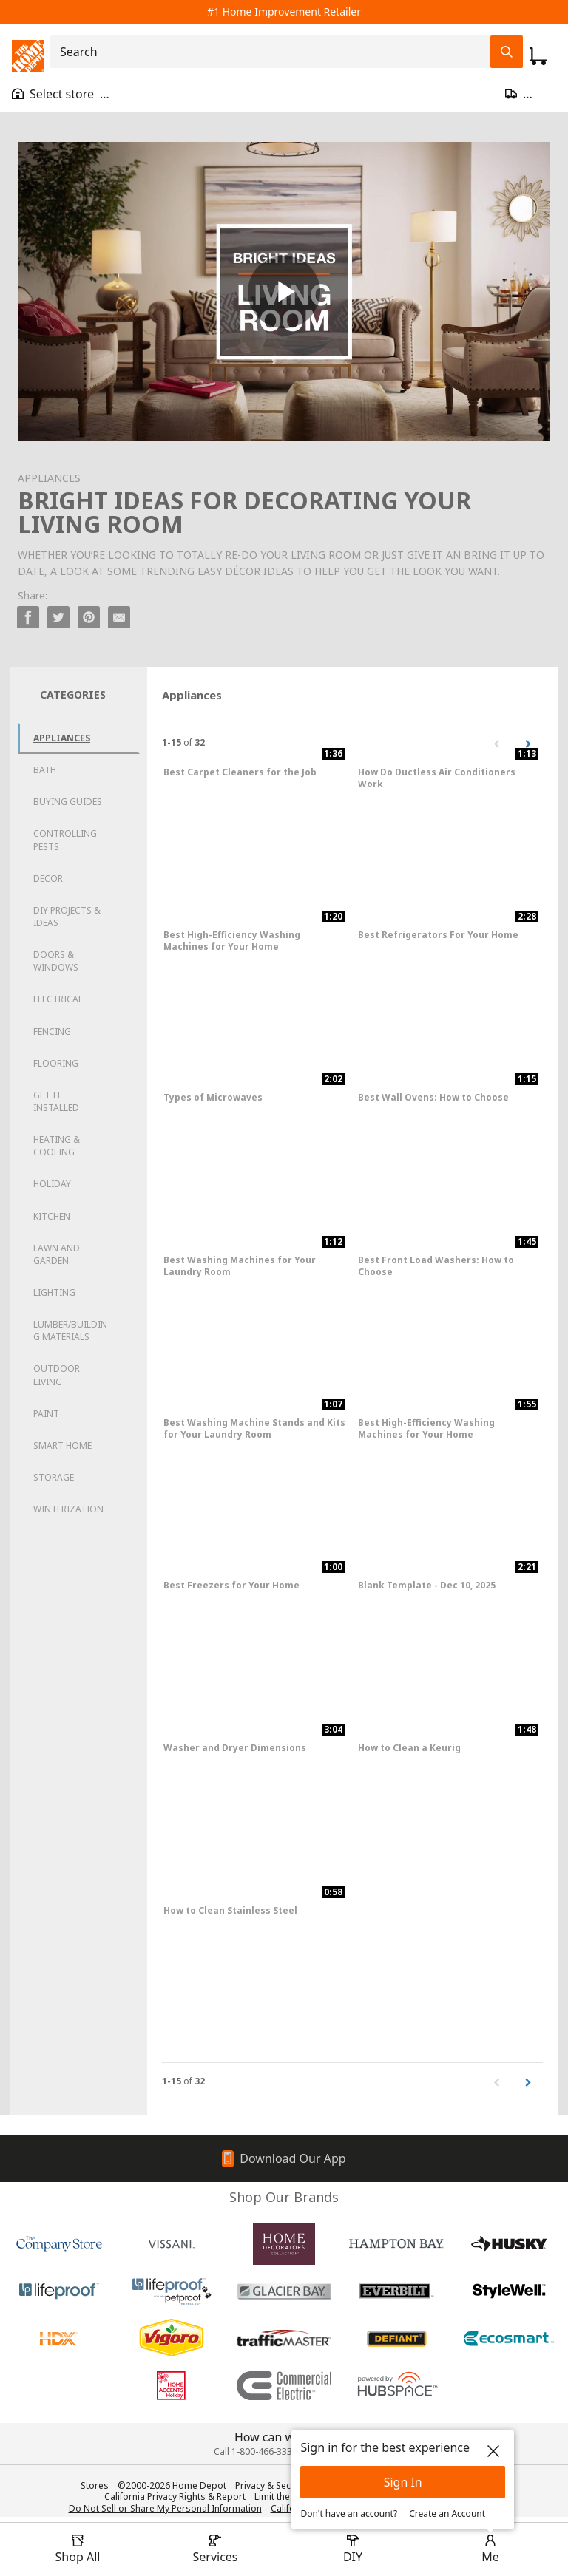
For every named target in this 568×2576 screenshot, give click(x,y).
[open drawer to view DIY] (352, 2549)
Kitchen (51, 1216)
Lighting (54, 1292)
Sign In (403, 2482)
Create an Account (447, 2513)
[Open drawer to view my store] (60, 94)
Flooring (55, 1063)
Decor (48, 878)
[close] (493, 2451)
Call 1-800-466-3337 (255, 2451)
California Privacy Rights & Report (175, 2496)
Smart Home (62, 1445)
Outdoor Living (56, 1374)
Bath (44, 770)
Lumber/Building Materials (70, 1330)
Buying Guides (67, 801)
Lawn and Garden (56, 1254)
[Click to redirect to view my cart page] (538, 56)
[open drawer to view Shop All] (77, 2549)
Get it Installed (56, 1101)
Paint (46, 1413)
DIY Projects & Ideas (67, 916)
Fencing (52, 1031)
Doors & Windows (55, 960)
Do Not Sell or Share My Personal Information (165, 2508)
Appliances (61, 738)
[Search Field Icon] (506, 51)
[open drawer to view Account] (490, 2549)
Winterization (68, 1509)
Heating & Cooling (56, 1145)
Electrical (58, 999)
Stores (95, 2485)
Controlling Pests (65, 839)
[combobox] (275, 51)
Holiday (52, 1183)
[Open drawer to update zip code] (530, 93)
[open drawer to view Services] (215, 2549)
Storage (53, 1477)
